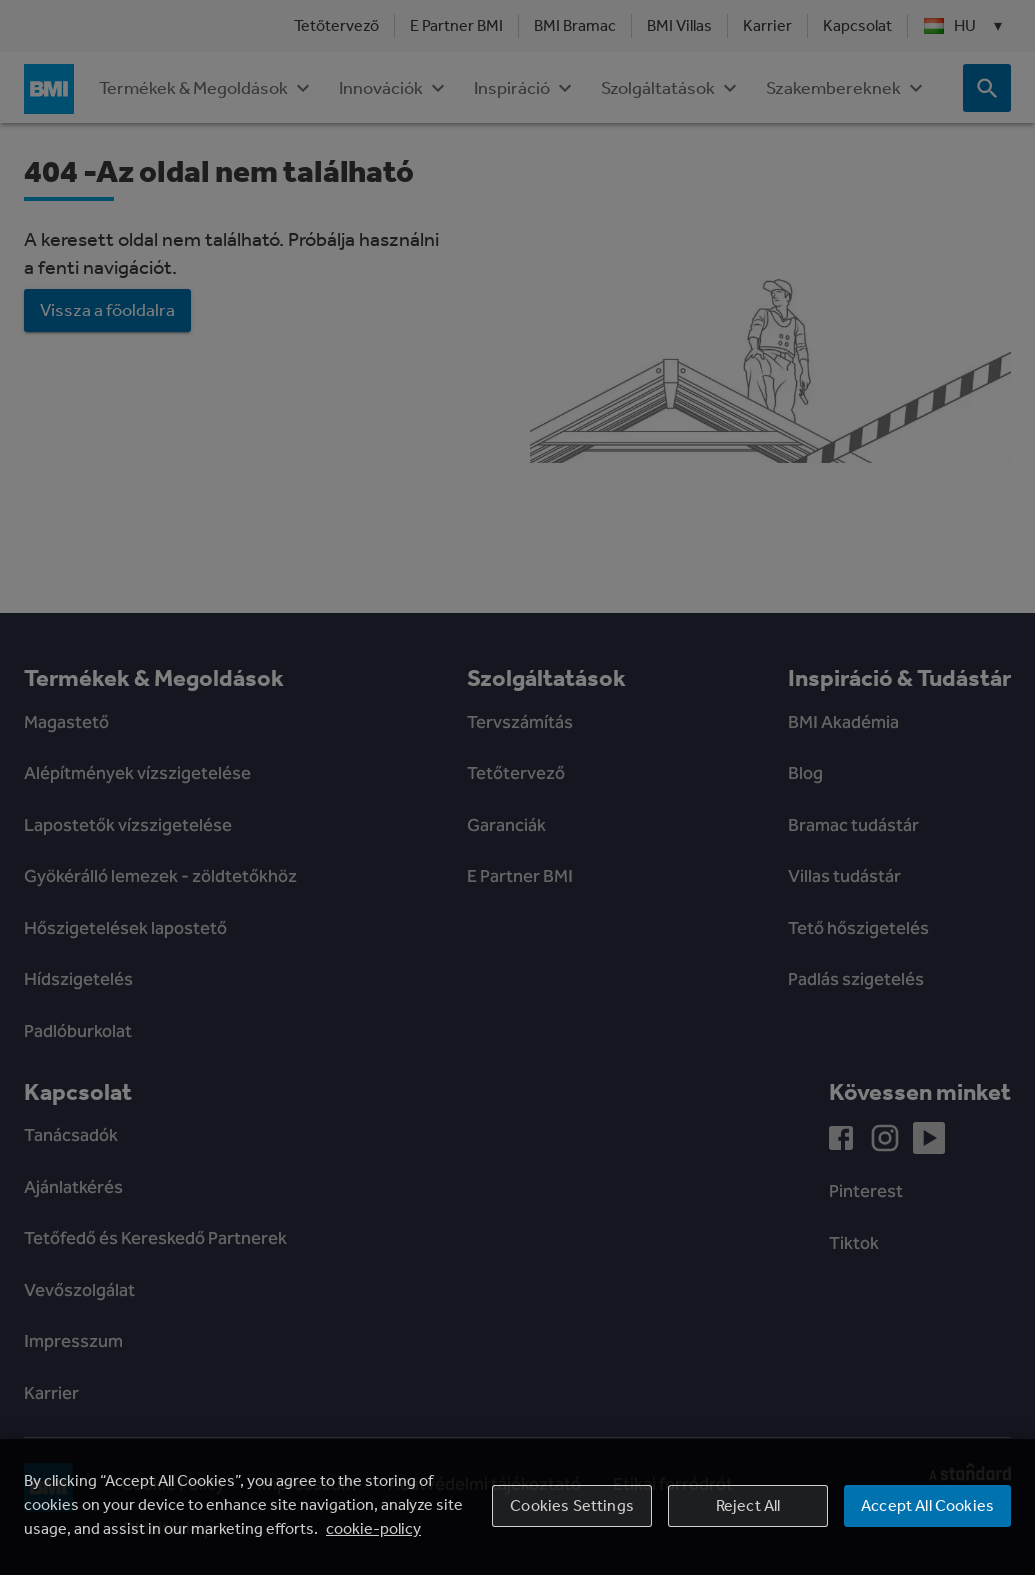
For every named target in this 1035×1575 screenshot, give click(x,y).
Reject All (748, 1505)
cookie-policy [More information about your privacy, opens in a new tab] (373, 1528)
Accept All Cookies (927, 1505)
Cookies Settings (572, 1505)
